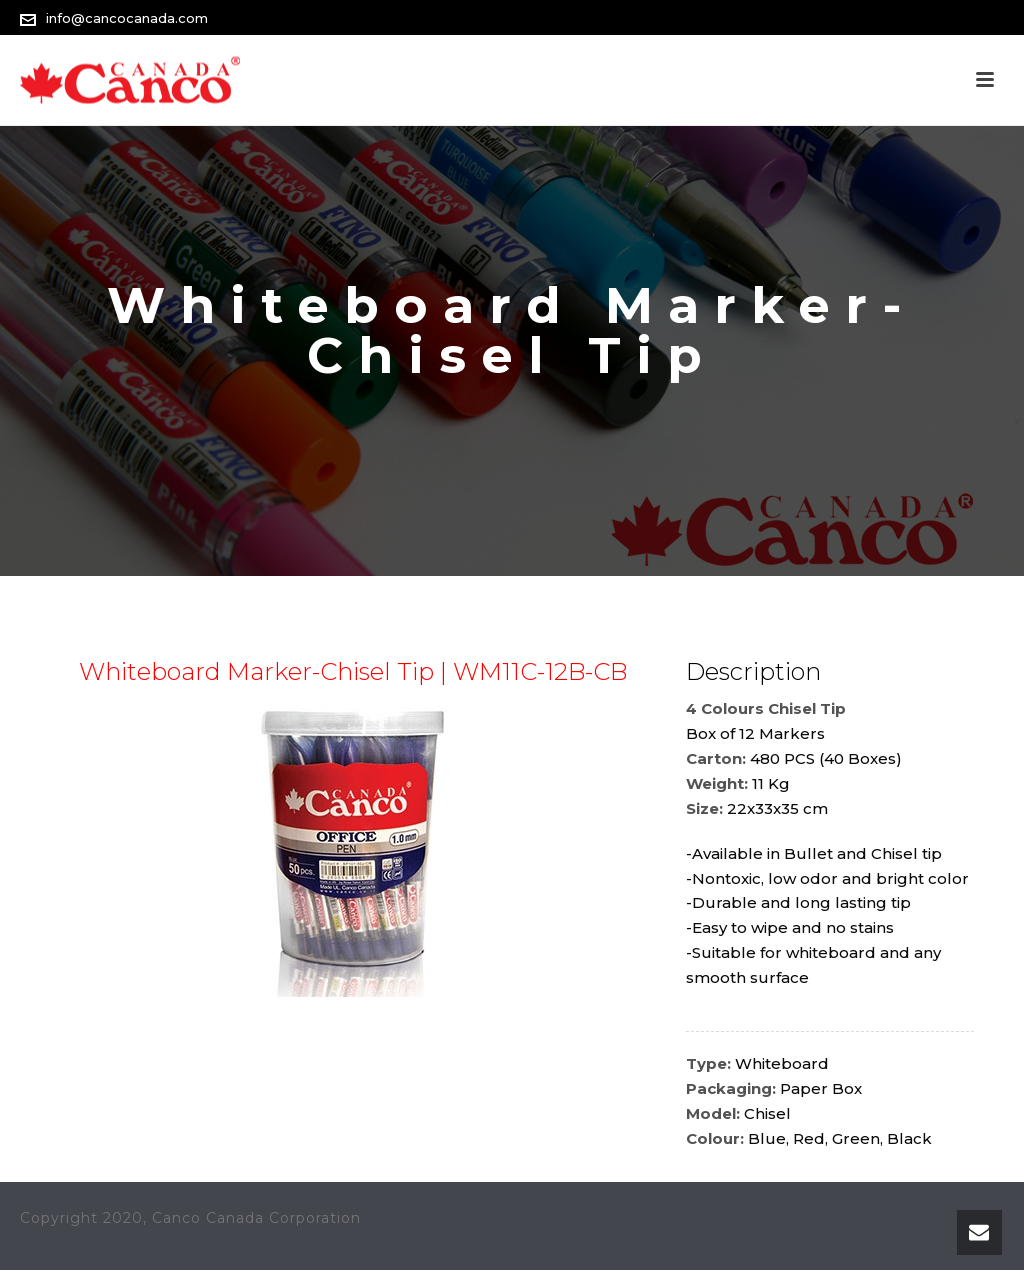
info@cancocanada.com (127, 18)
